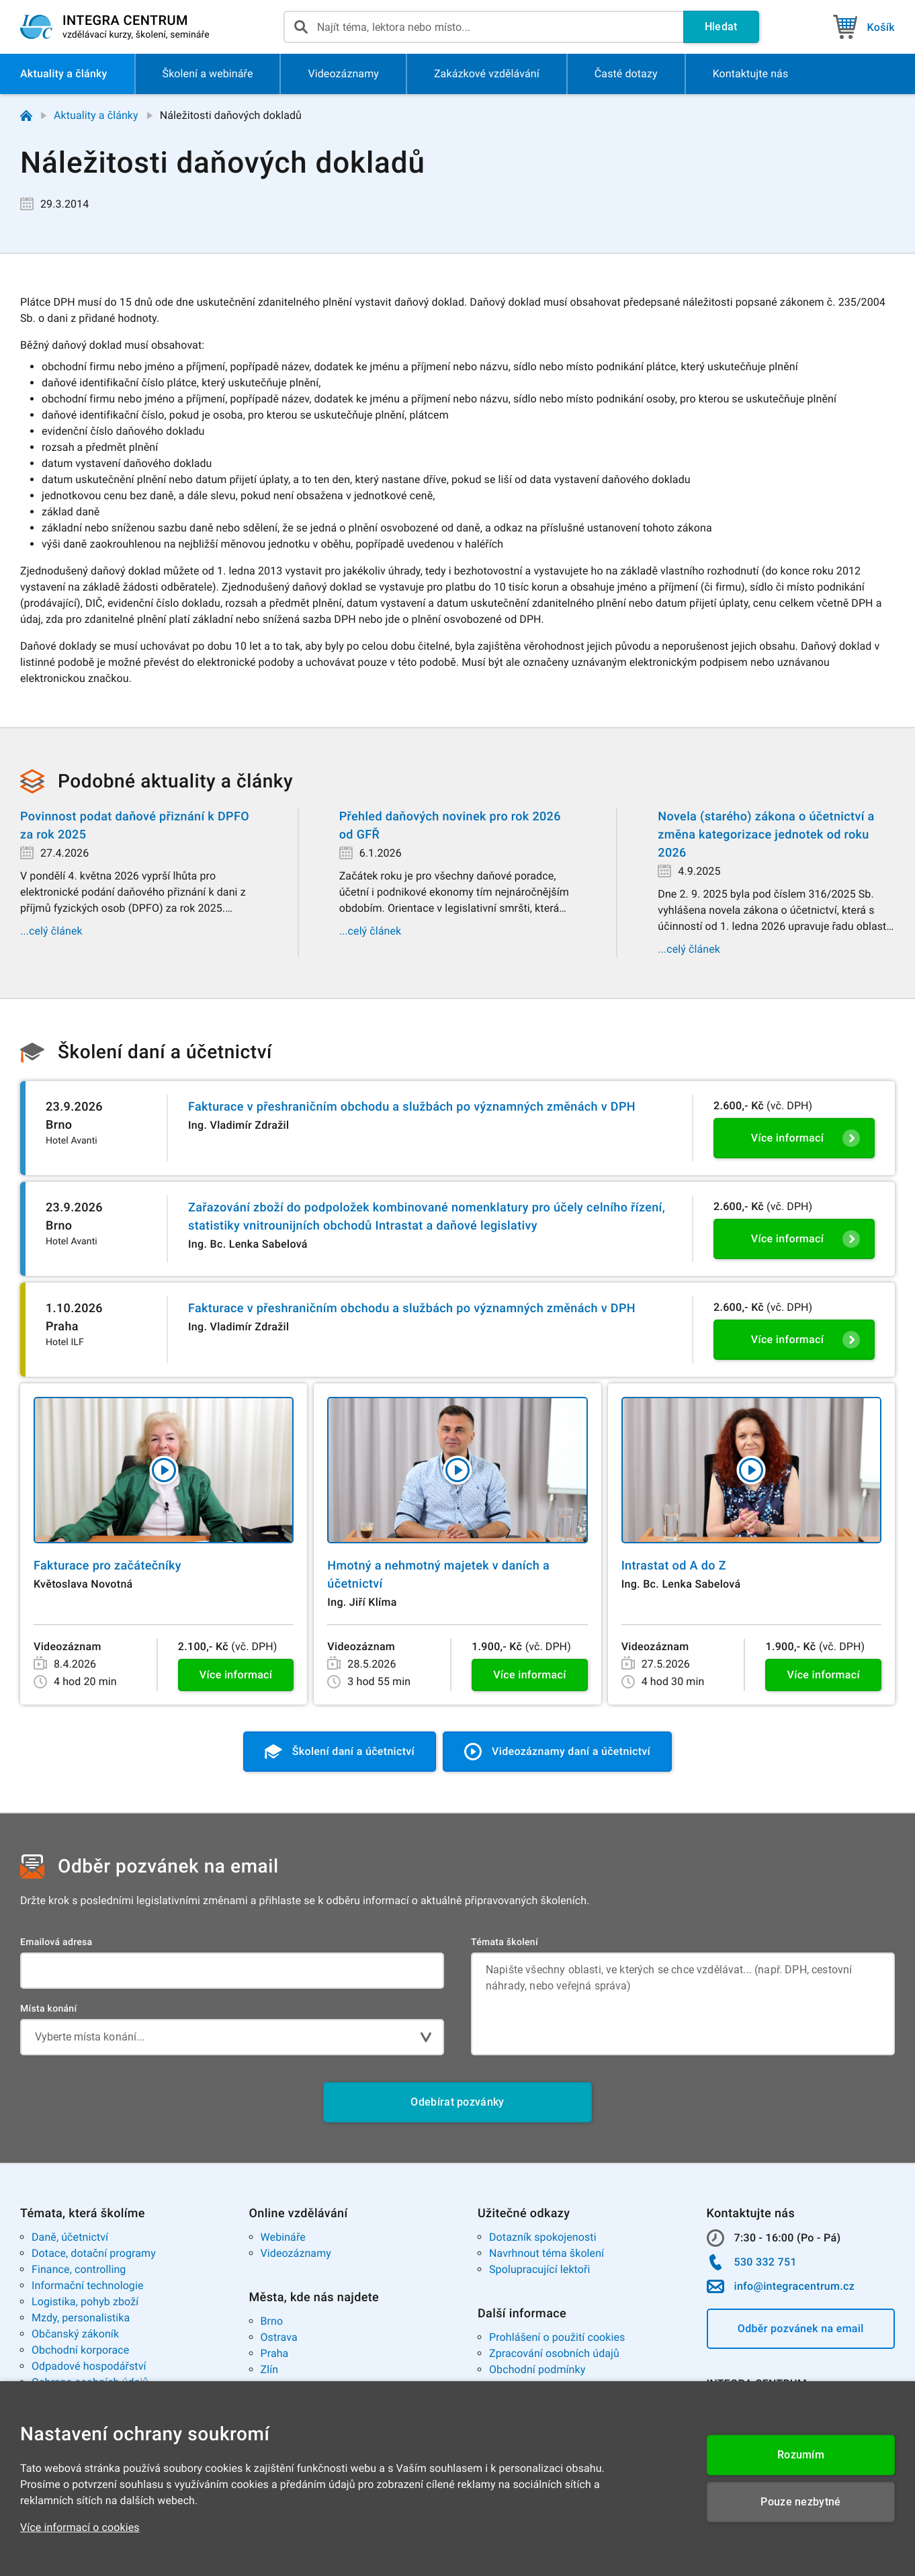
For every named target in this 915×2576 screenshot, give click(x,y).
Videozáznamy (296, 2253)
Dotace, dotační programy (94, 2253)
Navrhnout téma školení (546, 2253)
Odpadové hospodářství (89, 2366)
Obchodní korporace (80, 2350)
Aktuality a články (96, 115)
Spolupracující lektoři (540, 2269)
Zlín (270, 2369)
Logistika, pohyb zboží (85, 2301)
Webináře (283, 2237)
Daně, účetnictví (70, 2237)
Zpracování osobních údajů (554, 2353)
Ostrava (279, 2337)
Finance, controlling (79, 2269)
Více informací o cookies (80, 2527)
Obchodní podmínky (537, 2369)
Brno (272, 2321)
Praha (275, 2353)
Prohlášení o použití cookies (557, 2337)
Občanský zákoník (75, 2333)
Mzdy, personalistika (81, 2317)
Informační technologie (88, 2285)
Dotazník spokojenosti (543, 2237)
